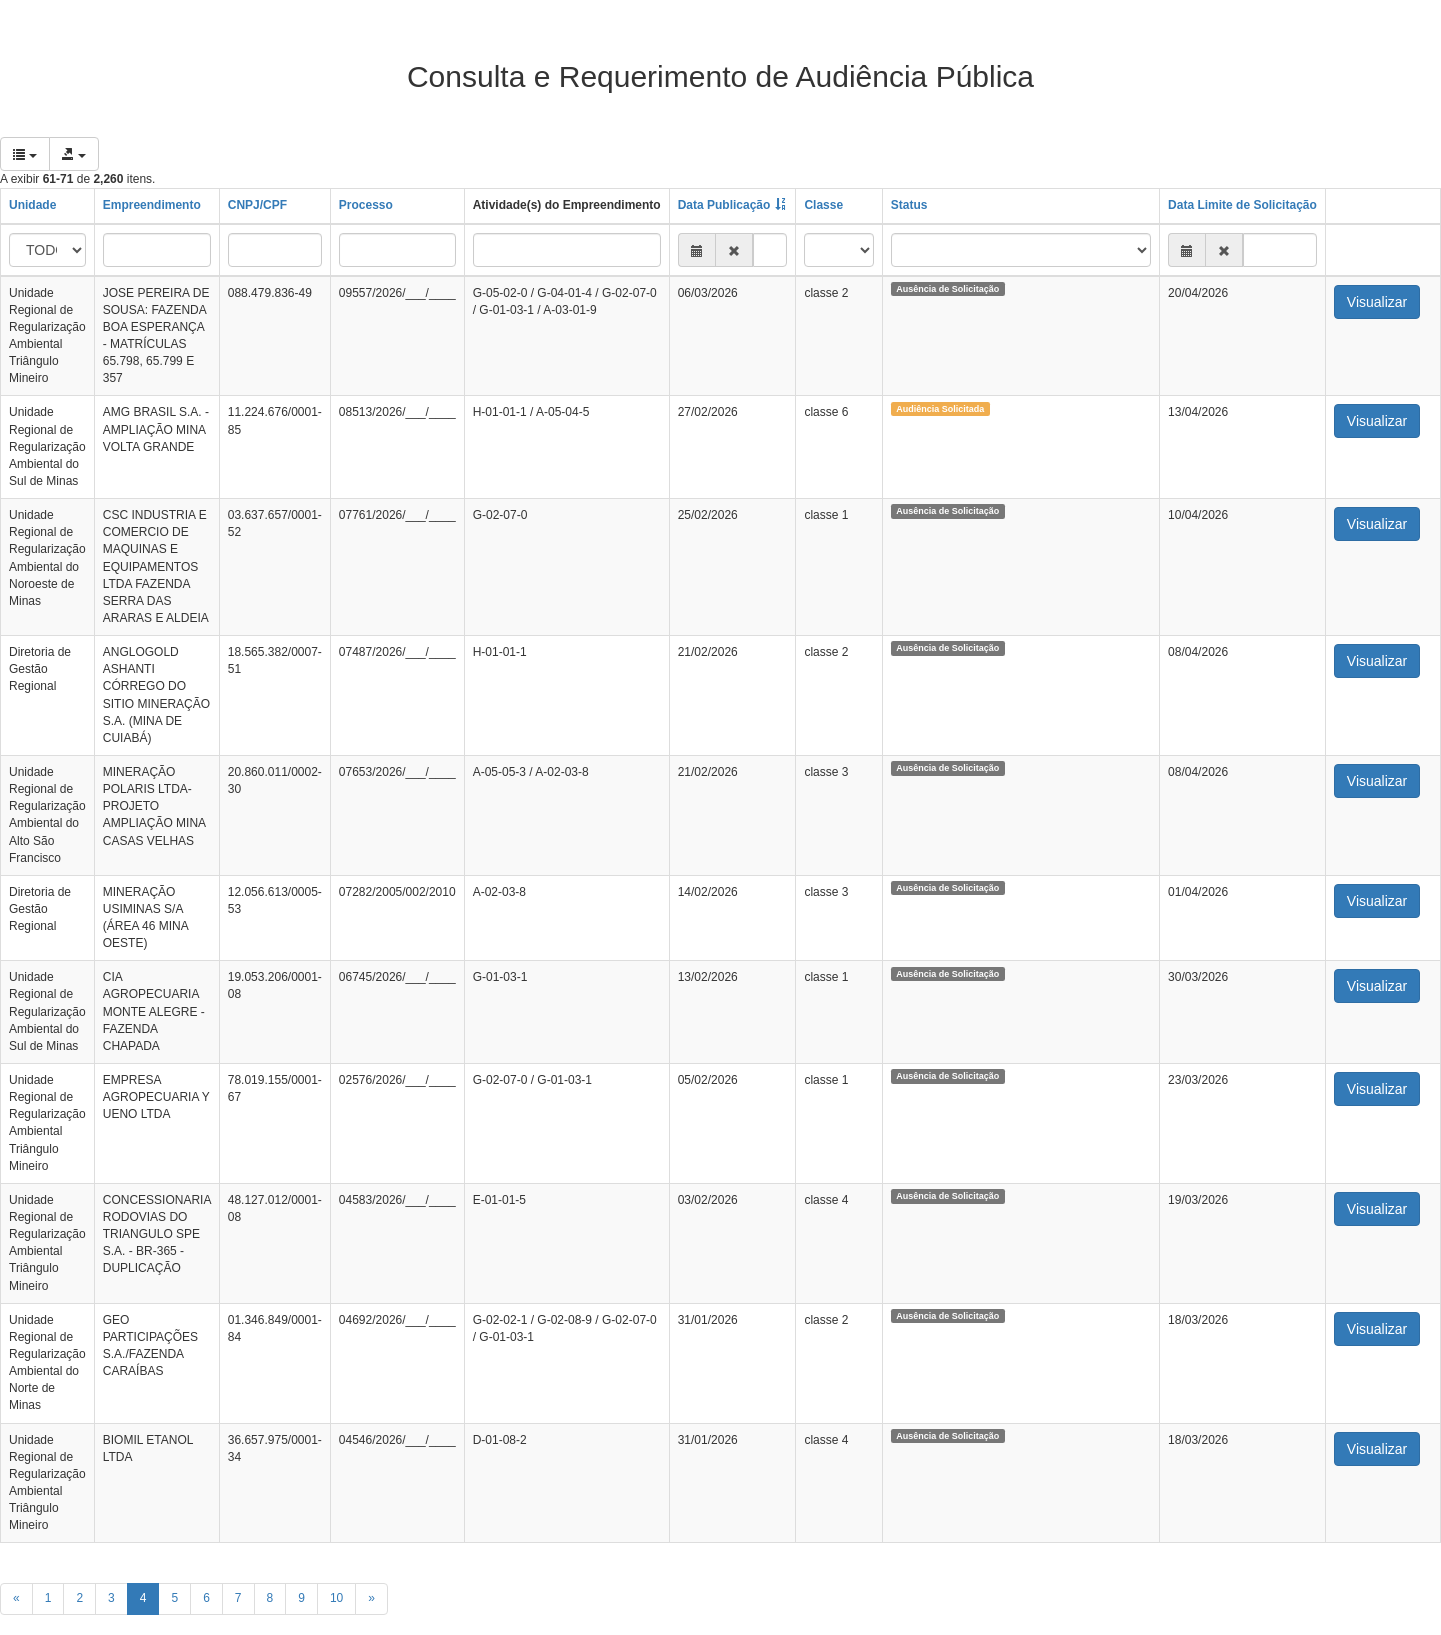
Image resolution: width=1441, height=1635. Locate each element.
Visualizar (1377, 302)
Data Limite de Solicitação (1242, 205)
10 (336, 1598)
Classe (823, 205)
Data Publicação (724, 205)
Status (909, 205)
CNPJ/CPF (257, 205)
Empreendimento (152, 205)
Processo (366, 205)
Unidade (32, 205)
